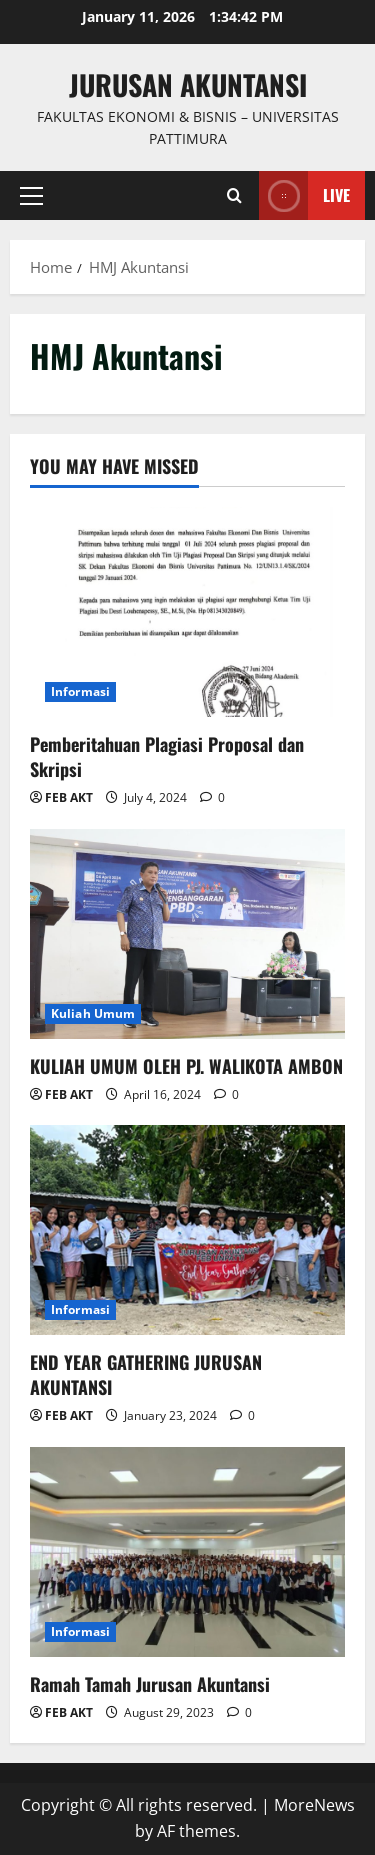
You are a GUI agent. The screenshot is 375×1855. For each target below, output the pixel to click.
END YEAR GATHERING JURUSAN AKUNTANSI (146, 1374)
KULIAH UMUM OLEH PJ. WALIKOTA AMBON (186, 1066)
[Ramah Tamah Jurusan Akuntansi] (187, 1552)
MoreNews (314, 1805)
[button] (31, 195)
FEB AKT (69, 797)
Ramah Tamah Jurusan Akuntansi (150, 1684)
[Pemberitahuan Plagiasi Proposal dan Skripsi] (187, 612)
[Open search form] (234, 195)
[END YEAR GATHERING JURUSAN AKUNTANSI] (187, 1230)
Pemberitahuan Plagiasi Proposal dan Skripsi (167, 756)
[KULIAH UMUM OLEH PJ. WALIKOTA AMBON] (187, 934)
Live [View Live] (304, 195)
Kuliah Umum (93, 1013)
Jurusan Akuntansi (188, 84)
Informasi (80, 691)
